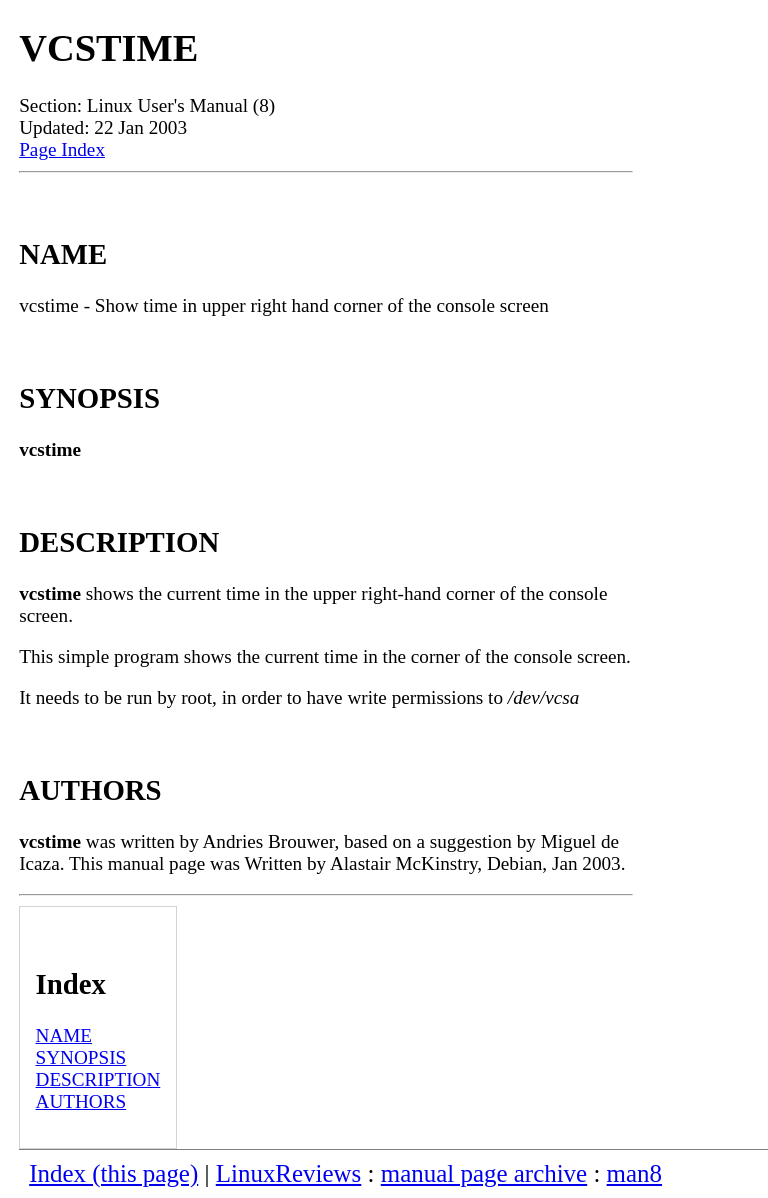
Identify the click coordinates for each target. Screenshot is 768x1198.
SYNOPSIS (81, 1057)
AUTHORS (81, 1101)
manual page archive (484, 1173)
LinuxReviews (289, 1173)
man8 (634, 1173)
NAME (64, 1035)
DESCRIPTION (98, 1079)
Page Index (62, 149)
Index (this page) (113, 1173)
